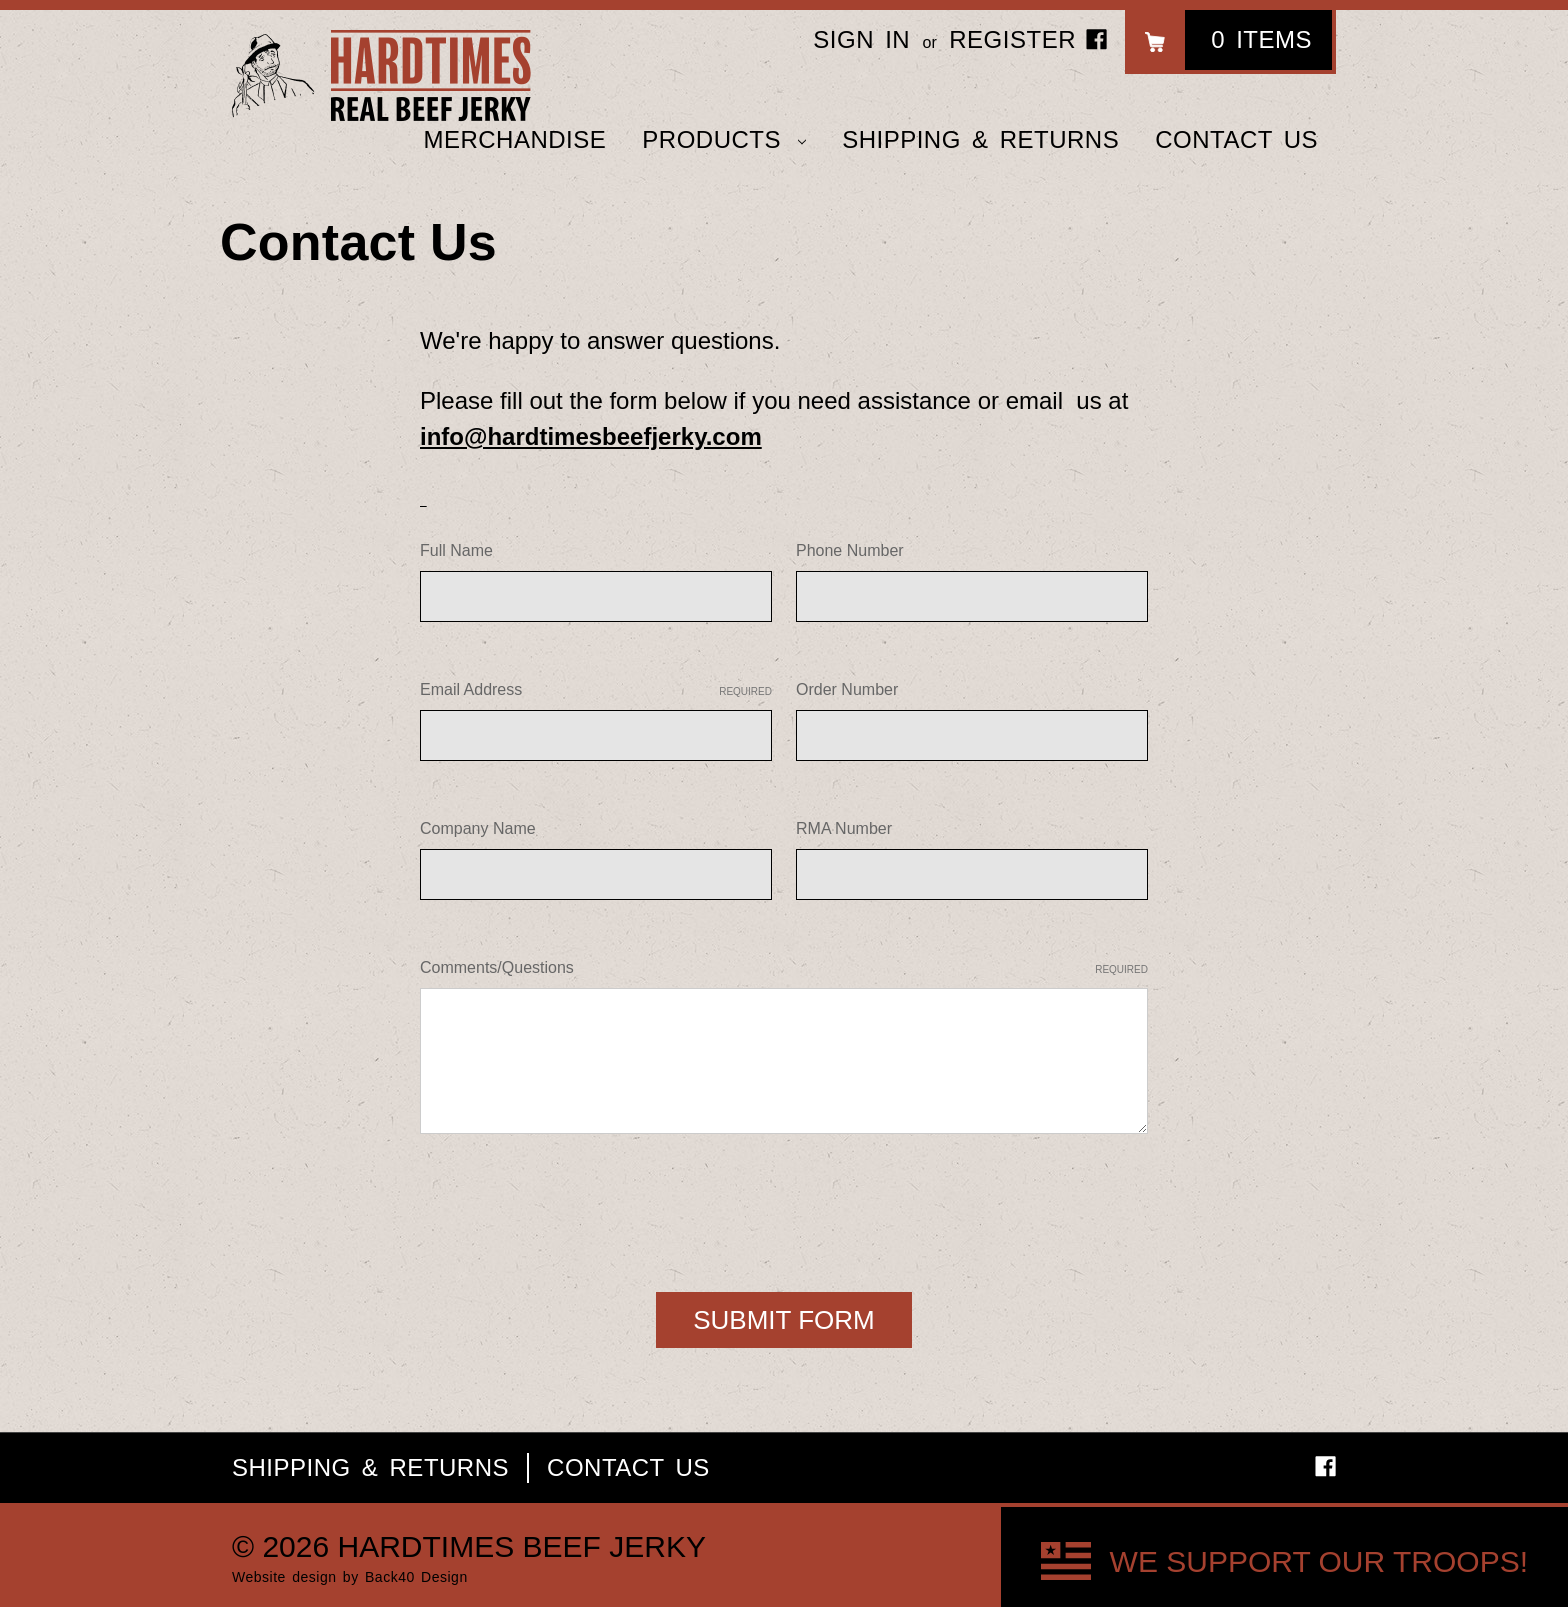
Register (1012, 39)
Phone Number (850, 550)
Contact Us (1236, 139)
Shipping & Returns (980, 139)
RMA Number (844, 828)
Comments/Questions (784, 968)
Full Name (456, 550)
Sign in (861, 39)
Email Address (596, 690)
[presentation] (572, 1205)
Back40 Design (416, 1577)
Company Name (478, 828)
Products (724, 139)
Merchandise (514, 139)
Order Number (847, 689)
